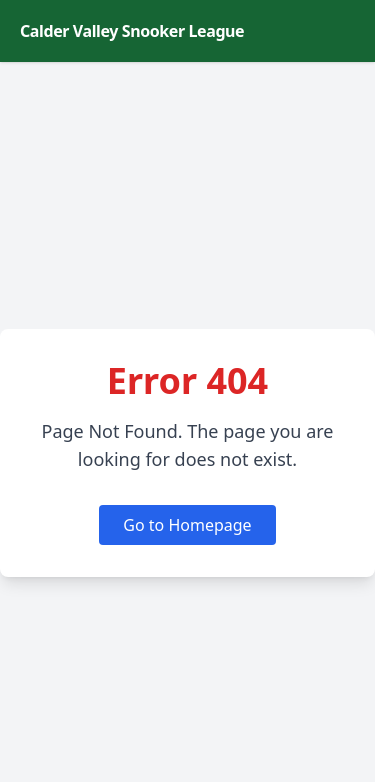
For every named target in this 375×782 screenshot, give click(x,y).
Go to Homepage (187, 525)
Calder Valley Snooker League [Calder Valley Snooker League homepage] (132, 31)
